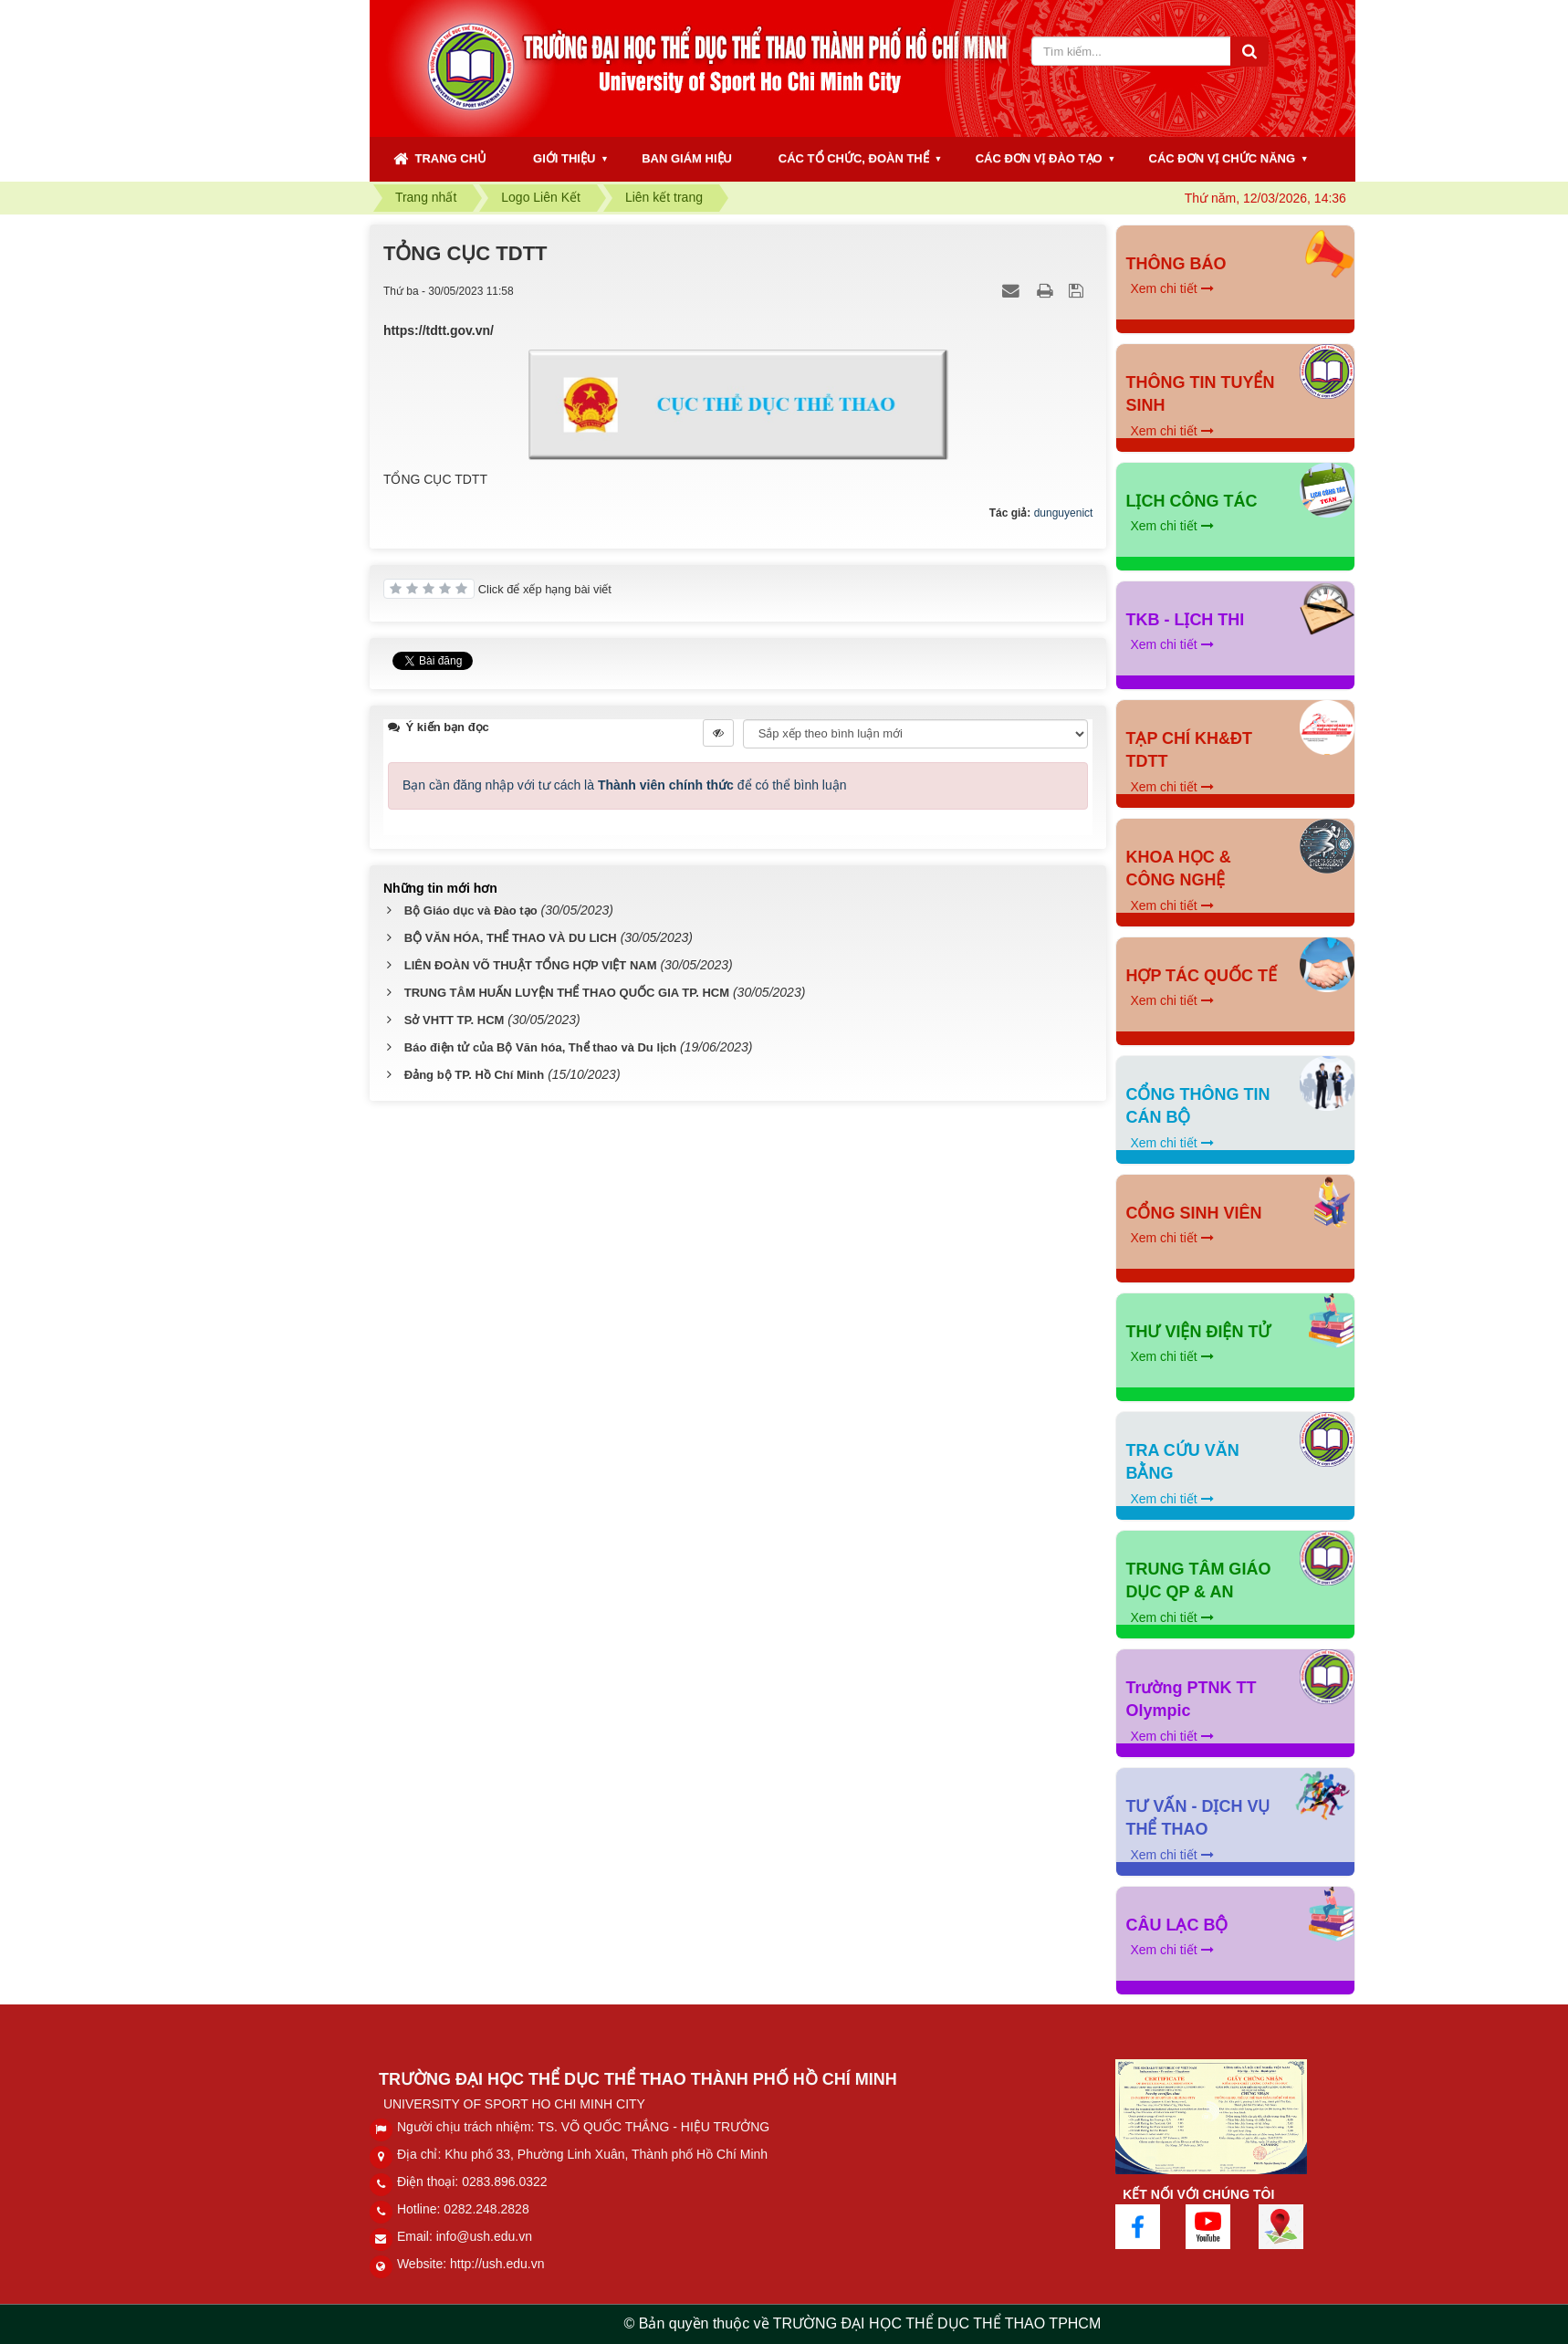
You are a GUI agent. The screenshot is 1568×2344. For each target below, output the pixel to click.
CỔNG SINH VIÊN (1193, 1213)
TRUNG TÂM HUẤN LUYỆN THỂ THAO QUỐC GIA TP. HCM (566, 992)
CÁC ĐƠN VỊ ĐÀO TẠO (1039, 158)
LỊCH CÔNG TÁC (1191, 501)
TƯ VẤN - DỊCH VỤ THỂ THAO (1197, 1818)
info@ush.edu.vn (484, 2236)
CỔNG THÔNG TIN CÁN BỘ (1197, 1106)
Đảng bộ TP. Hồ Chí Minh (474, 1075)
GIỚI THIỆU (564, 158)
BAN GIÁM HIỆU (687, 158)
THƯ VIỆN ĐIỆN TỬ (1197, 1332)
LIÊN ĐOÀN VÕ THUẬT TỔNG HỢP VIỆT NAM (530, 965)
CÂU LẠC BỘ (1176, 1925)
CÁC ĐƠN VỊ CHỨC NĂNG (1222, 158)
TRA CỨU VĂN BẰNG (1182, 1462)
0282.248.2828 (486, 2209)
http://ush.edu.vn (497, 2263)
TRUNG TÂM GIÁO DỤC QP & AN (1197, 1581)
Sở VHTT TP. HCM (454, 1020)
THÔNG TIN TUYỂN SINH (1199, 394)
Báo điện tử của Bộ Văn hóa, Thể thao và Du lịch (540, 1047)
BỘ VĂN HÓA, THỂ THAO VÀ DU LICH (510, 938)
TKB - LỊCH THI (1184, 620)
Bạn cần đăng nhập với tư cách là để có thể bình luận (624, 785)
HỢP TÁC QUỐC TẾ (1201, 976)
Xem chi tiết (1171, 288)
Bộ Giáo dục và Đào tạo (471, 910)
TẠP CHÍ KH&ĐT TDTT (1188, 750)
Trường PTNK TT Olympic (1190, 1700)
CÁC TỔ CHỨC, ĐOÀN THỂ (854, 158)
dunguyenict (1063, 513)
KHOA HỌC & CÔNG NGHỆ (1177, 869)
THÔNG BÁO (1175, 264)
